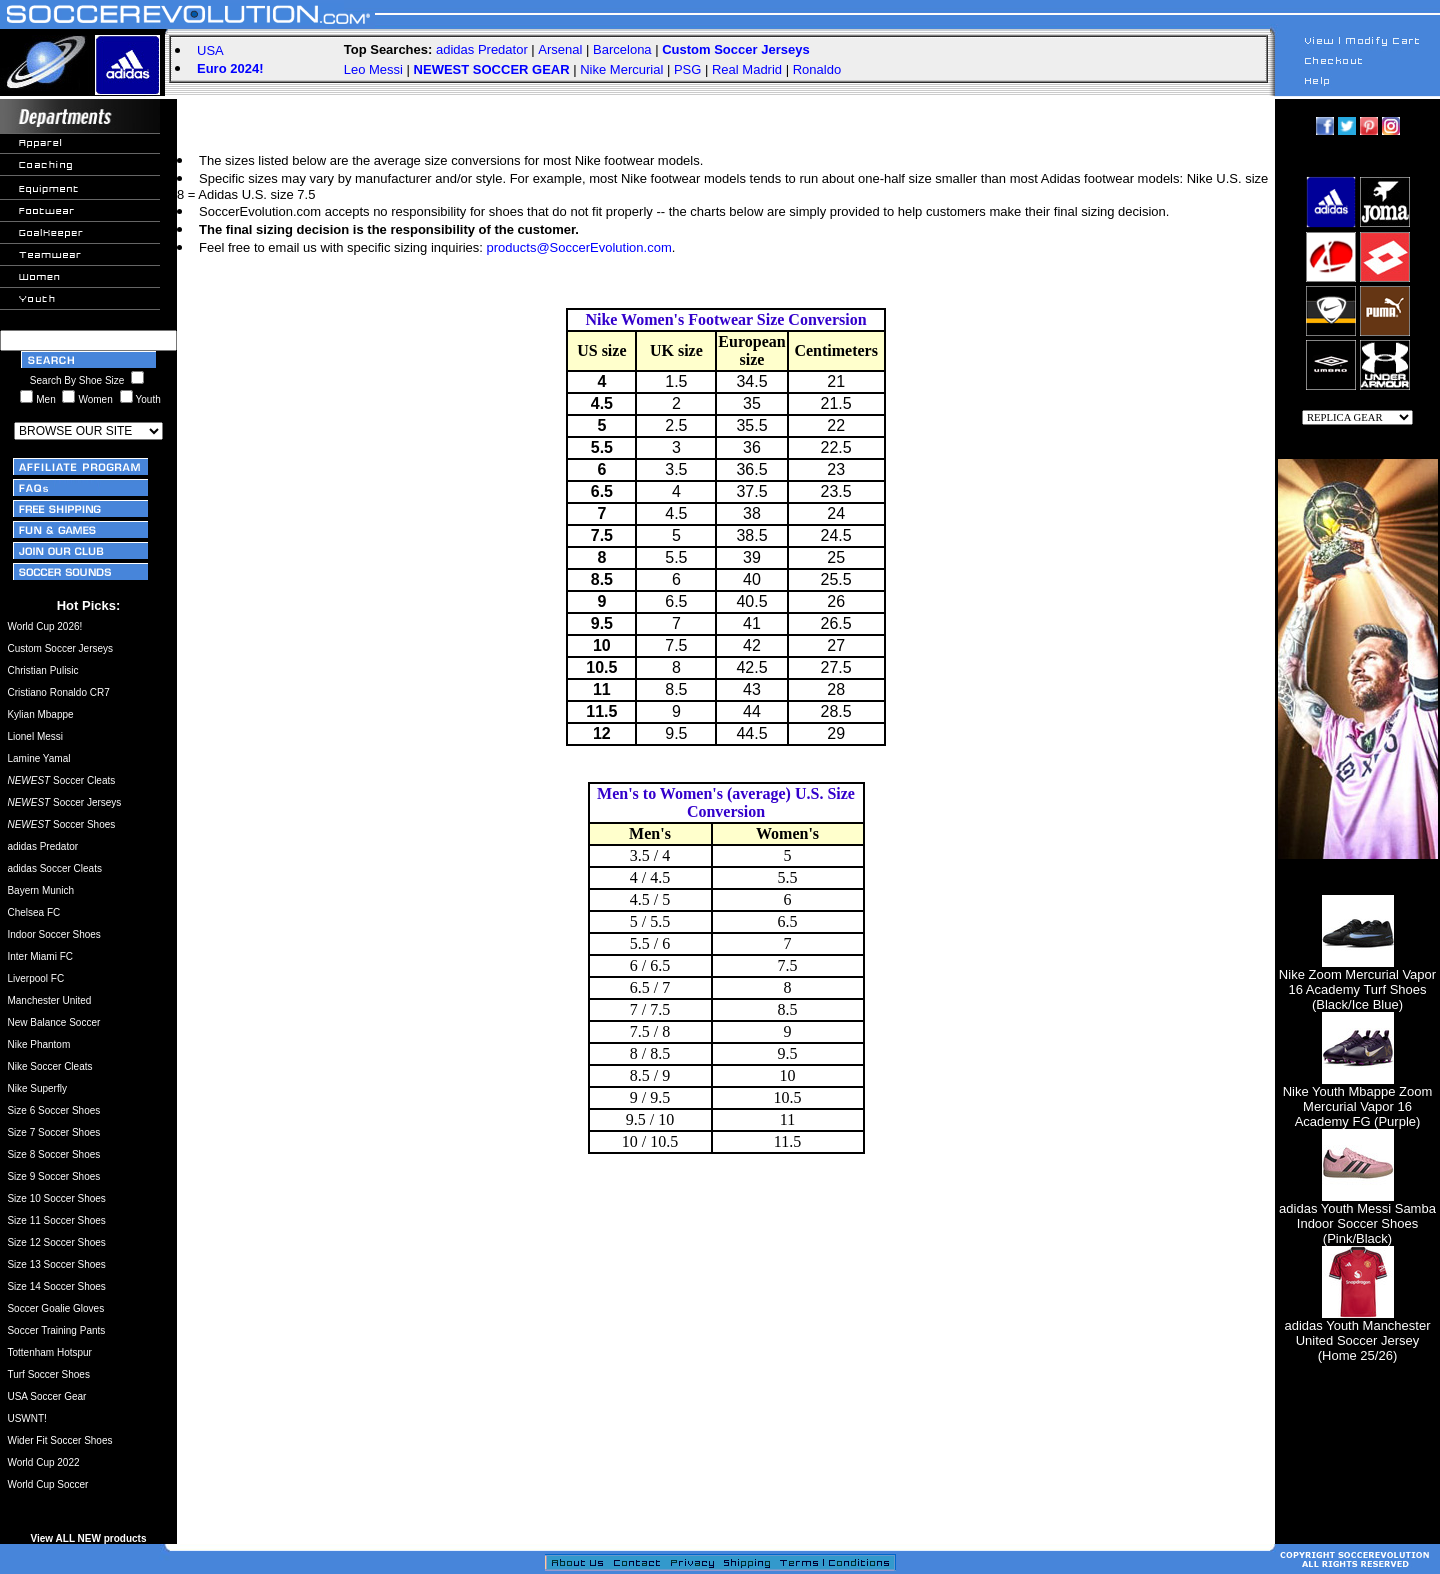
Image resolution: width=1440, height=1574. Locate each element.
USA (210, 50)
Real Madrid (747, 69)
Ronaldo (817, 69)
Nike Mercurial (621, 69)
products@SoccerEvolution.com (579, 247)
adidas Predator (482, 49)
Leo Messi (373, 69)
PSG (687, 69)
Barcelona (622, 49)
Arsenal (560, 49)
